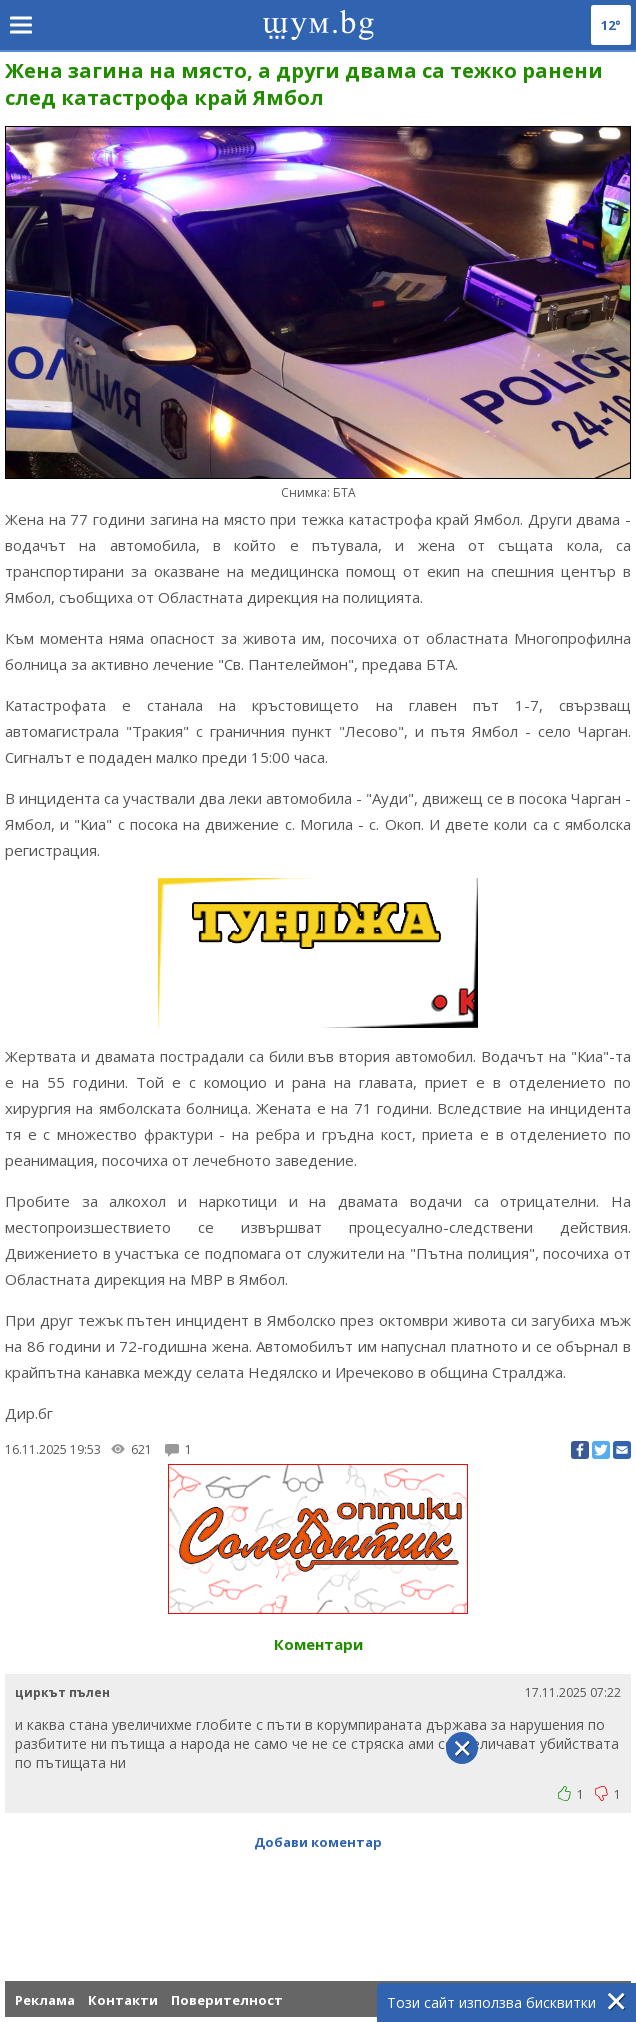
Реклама (45, 2000)
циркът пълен (62, 1692)
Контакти (123, 2000)
